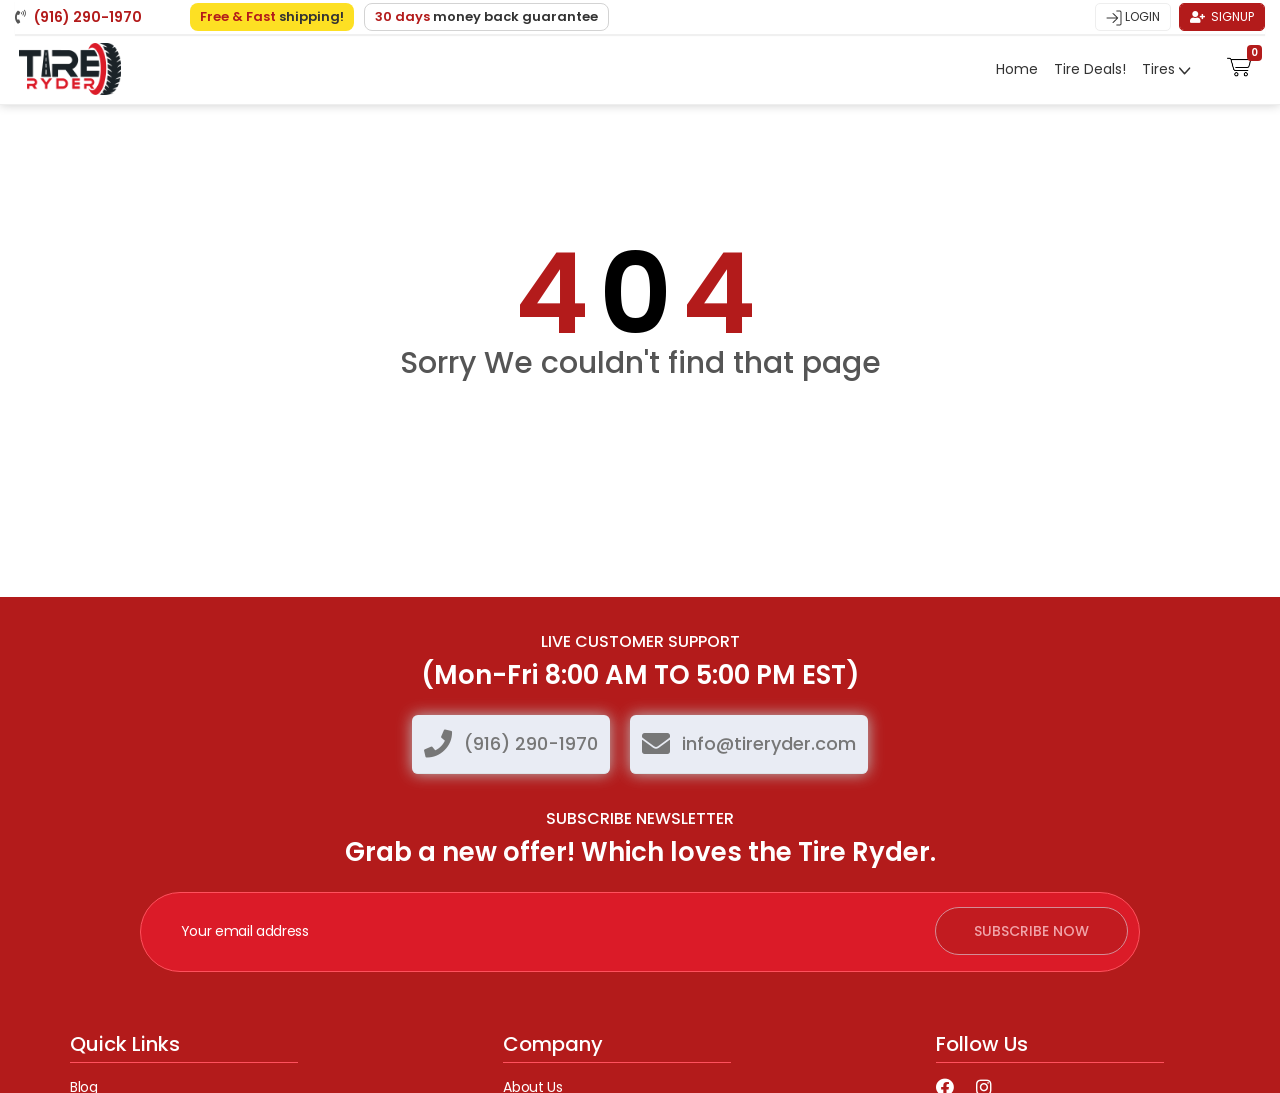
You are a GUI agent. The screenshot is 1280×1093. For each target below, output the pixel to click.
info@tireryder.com (769, 743)
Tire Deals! (1090, 69)
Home (1017, 69)
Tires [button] (1160, 69)
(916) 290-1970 (531, 743)
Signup (1222, 16)
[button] (1239, 65)
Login (1133, 17)
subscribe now (1031, 931)
